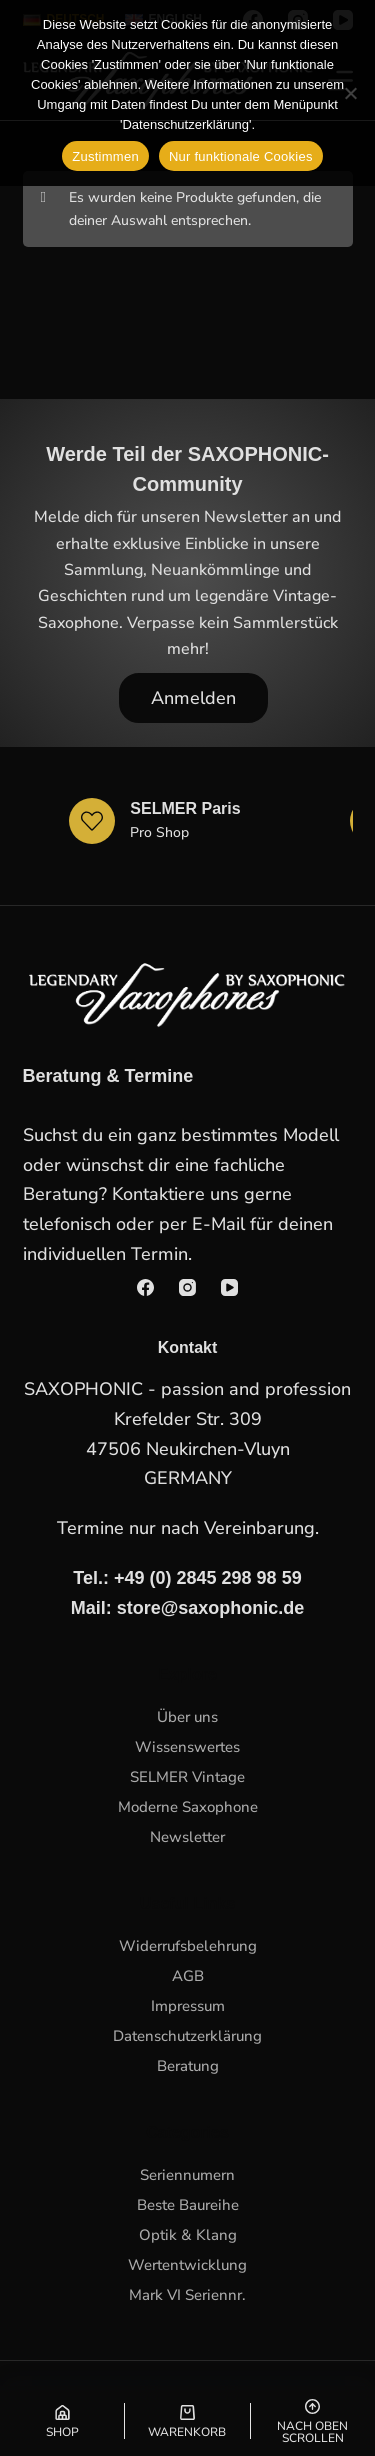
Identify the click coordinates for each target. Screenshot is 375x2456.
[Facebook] (145, 1287)
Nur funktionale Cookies (241, 156)
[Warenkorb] (187, 2421)
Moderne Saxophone (188, 1807)
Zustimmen (105, 156)
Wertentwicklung (187, 2265)
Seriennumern (187, 2175)
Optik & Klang (188, 2235)
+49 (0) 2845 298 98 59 (208, 1578)
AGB (188, 1976)
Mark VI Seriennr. (187, 2295)
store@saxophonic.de (211, 1608)
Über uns (187, 1717)
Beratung (188, 2066)
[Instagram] (187, 1287)
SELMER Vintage (187, 1777)
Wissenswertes (187, 1747)
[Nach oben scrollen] (313, 2421)
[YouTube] (229, 1287)
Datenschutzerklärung (187, 2036)
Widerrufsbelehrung (188, 1946)
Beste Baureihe (188, 2205)
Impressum (188, 2006)
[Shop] (62, 2421)
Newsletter (187, 1837)
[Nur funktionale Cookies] (350, 93)
